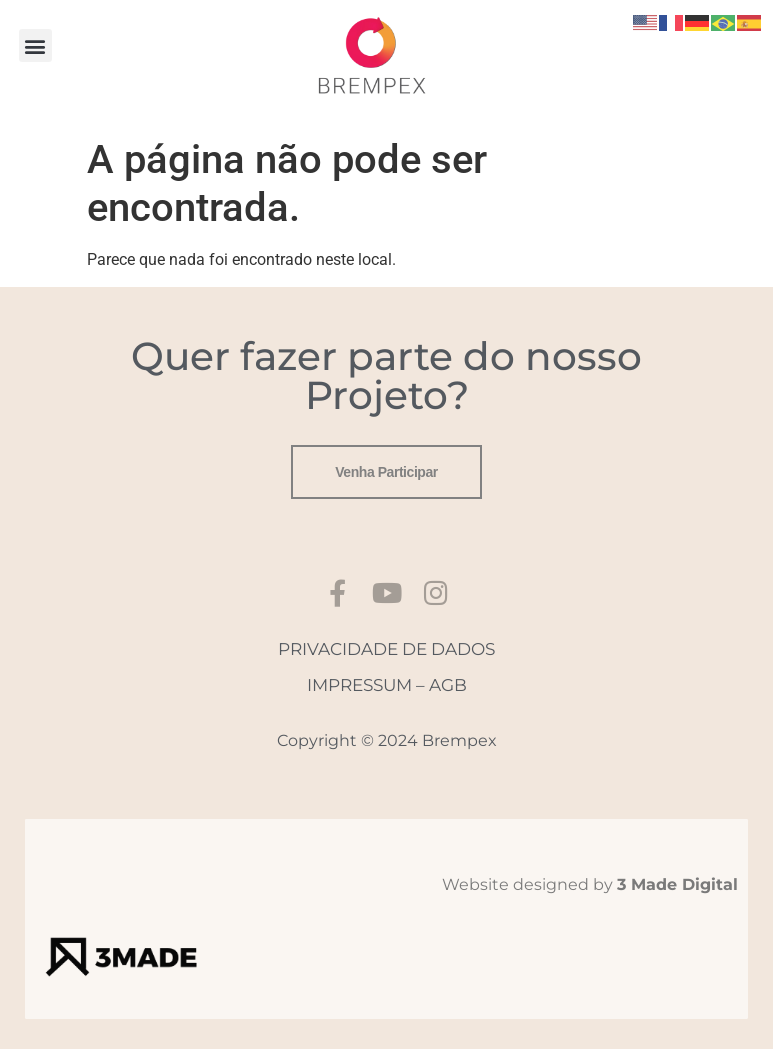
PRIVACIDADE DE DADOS (386, 649)
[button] (35, 45)
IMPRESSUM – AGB (387, 686)
